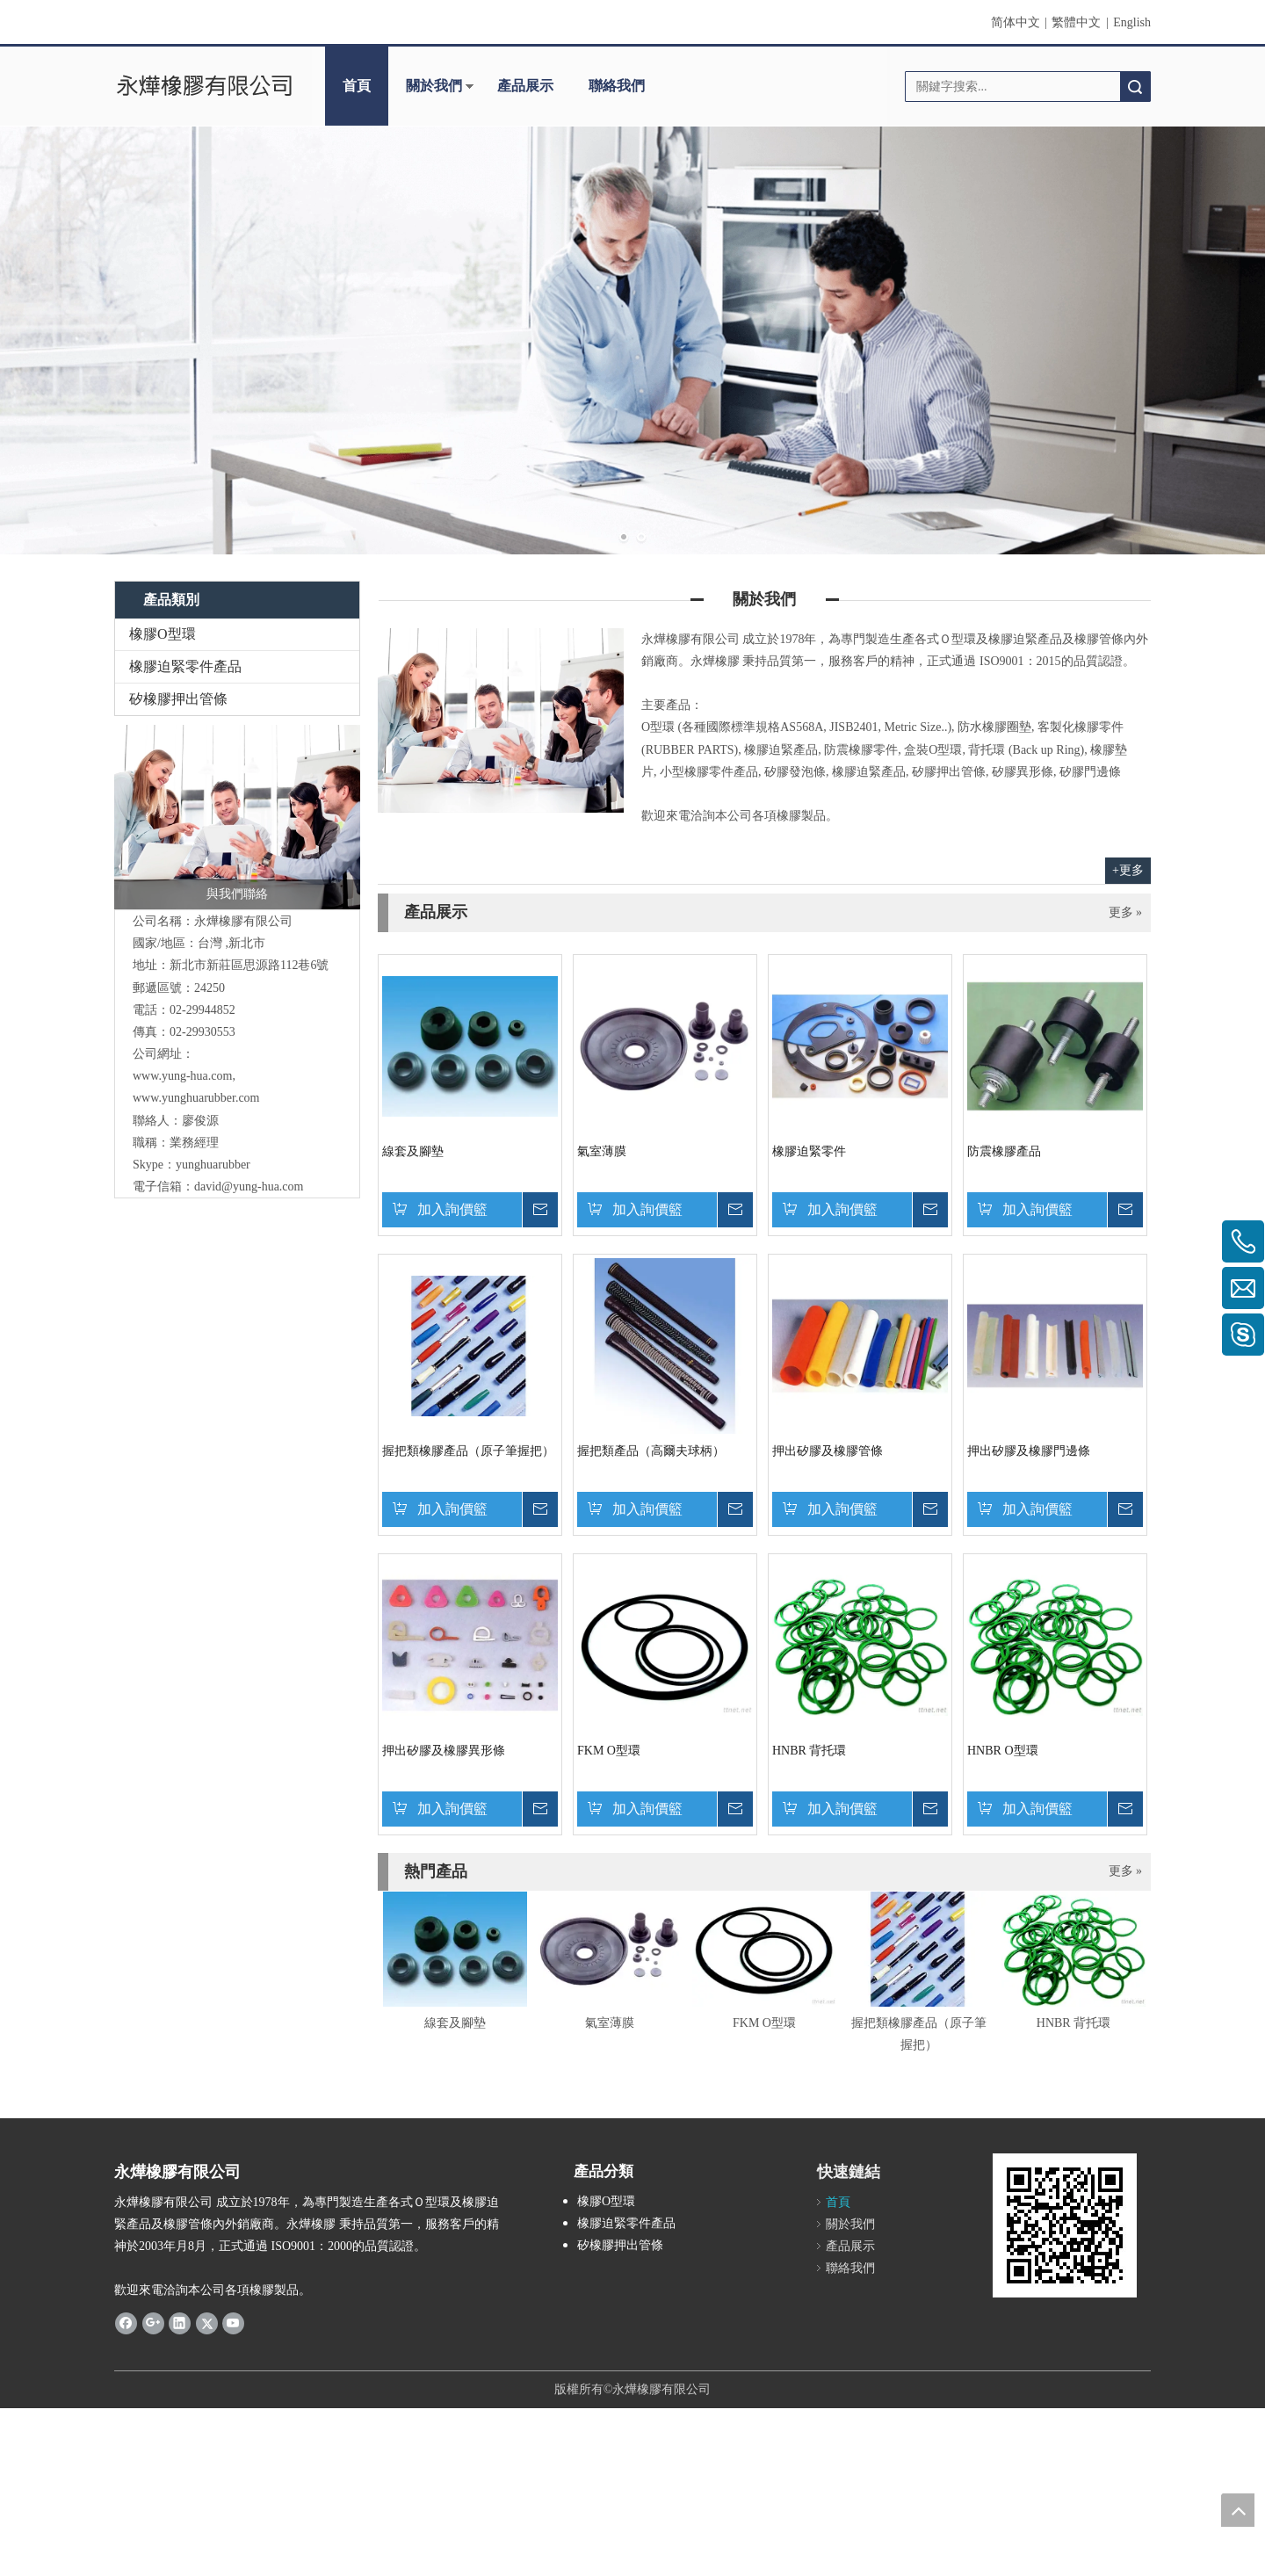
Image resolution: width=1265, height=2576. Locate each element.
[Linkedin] (180, 2323)
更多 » (1126, 913)
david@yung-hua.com (248, 1186)
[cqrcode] (1065, 2225)
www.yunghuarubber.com (196, 1097)
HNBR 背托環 (809, 1750)
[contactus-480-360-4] (501, 720)
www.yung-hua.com (182, 1075)
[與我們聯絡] (237, 817)
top (1237, 2510)
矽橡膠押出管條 (178, 698)
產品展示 (525, 85)
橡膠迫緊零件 (809, 1151)
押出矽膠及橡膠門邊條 (1028, 1451)
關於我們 (434, 85)
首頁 (357, 85)
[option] (455, 1963)
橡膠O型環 (162, 633)
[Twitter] (207, 2323)
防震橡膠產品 (1004, 1151)
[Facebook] (126, 2323)
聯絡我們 (617, 85)
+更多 (1128, 870)
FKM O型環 (608, 1750)
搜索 (1135, 86)
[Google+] (153, 2323)
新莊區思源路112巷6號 (249, 965)
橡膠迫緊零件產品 (185, 666)
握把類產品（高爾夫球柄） (651, 1451)
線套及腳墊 (413, 1151)
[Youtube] (233, 2323)
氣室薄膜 (601, 1151)
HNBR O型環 (1002, 1750)
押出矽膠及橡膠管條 (827, 1451)
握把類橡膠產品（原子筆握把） (468, 1451)
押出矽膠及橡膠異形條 (443, 1750)
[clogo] (204, 86)
